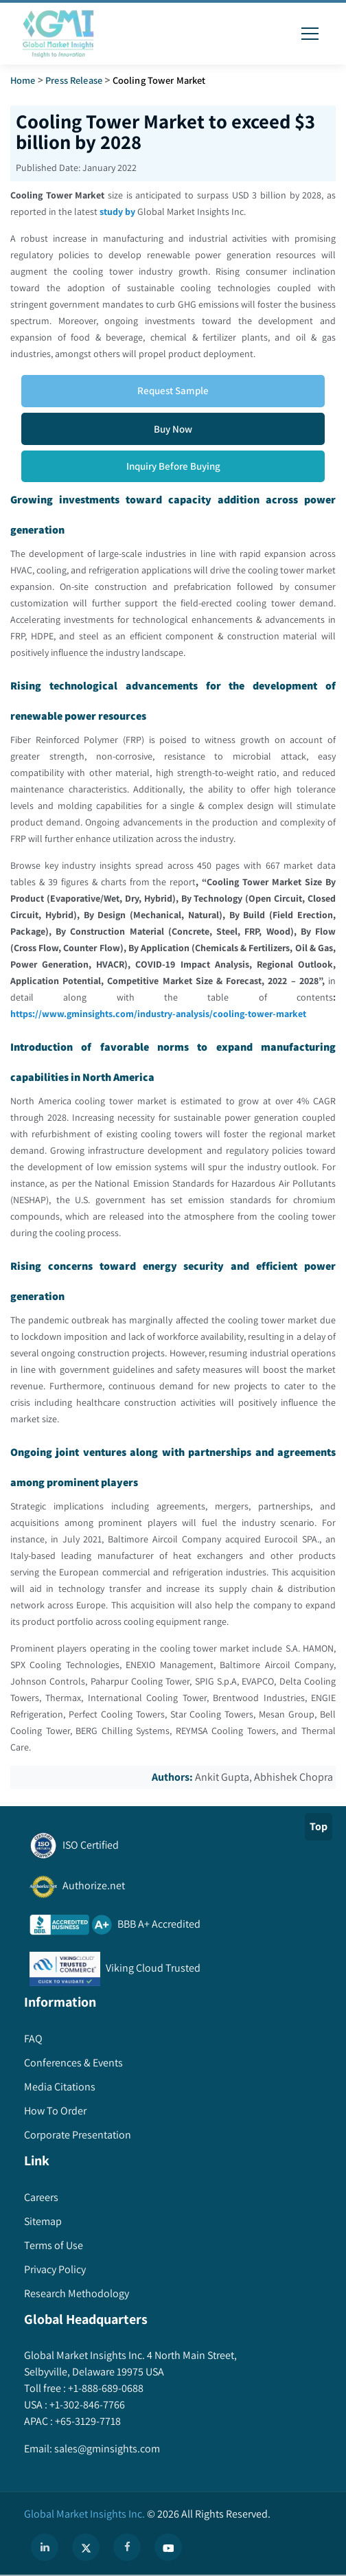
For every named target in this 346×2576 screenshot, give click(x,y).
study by (117, 211)
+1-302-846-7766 (86, 2404)
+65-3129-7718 (87, 2421)
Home (23, 80)
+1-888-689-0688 (104, 2388)
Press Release (73, 80)
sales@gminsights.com (106, 2448)
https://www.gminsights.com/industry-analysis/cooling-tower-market (158, 1013)
